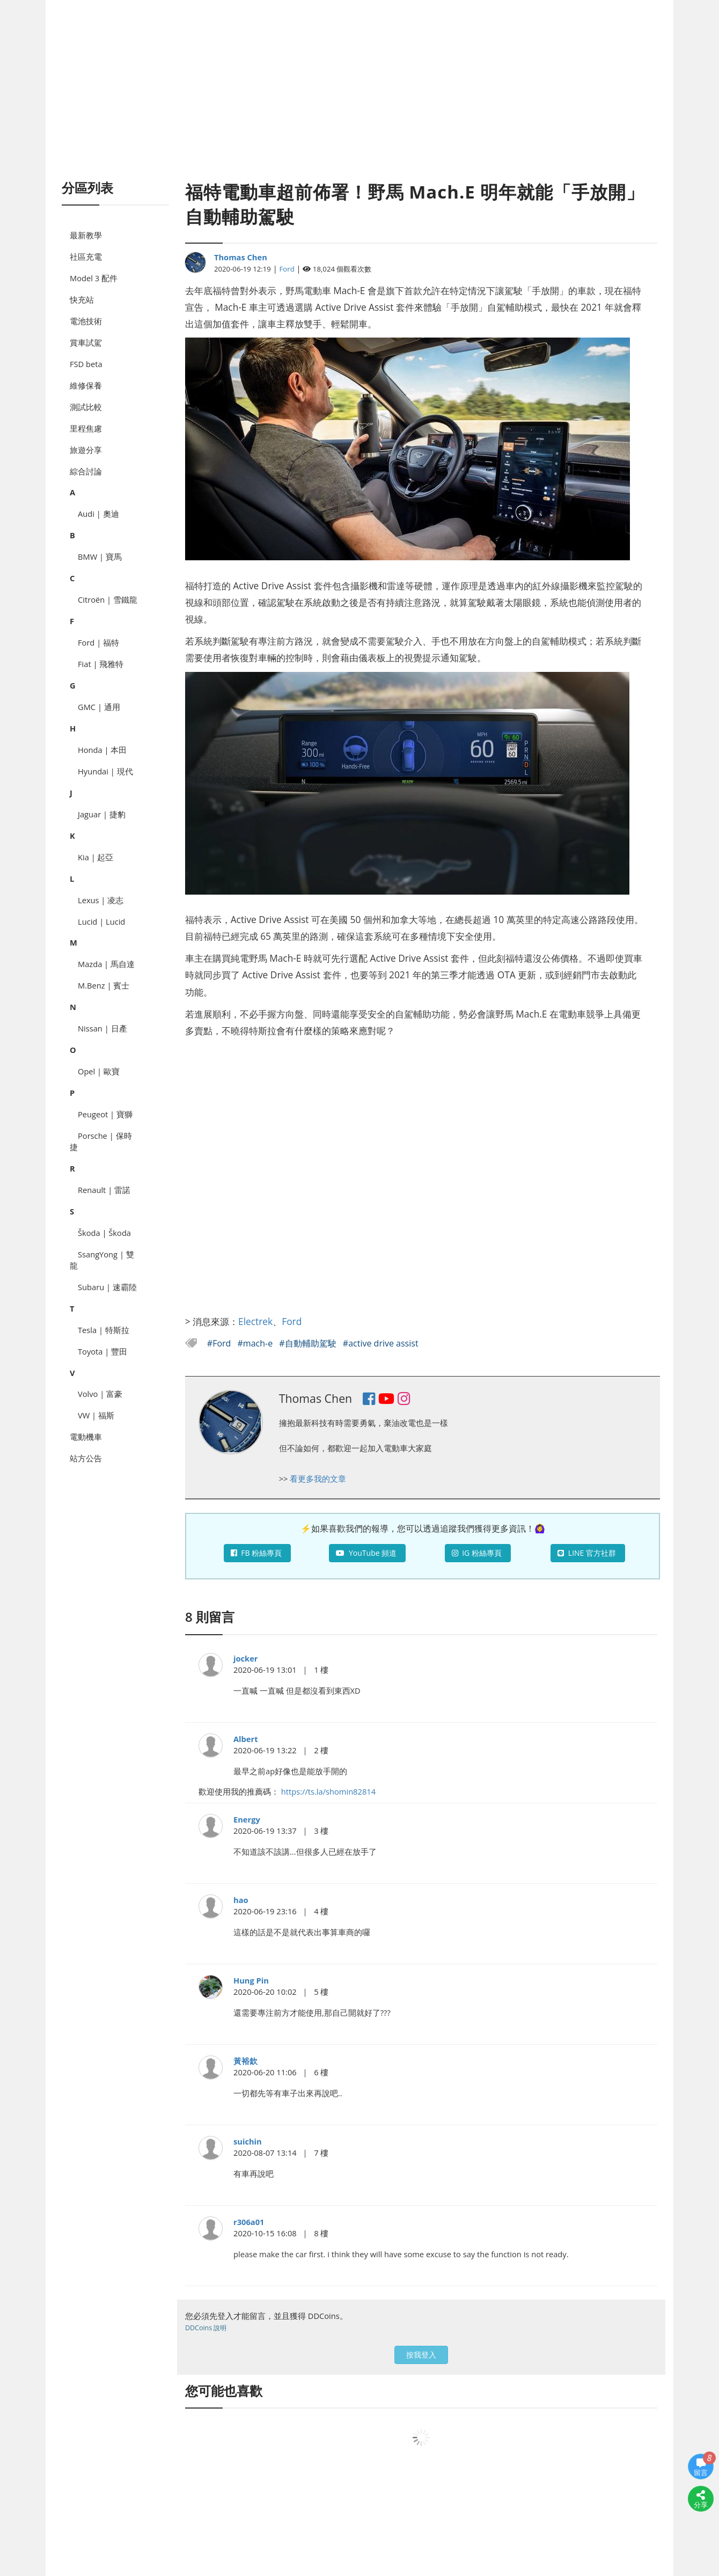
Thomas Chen (240, 257)
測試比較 (86, 406)
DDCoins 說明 (205, 2327)
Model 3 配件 (94, 278)
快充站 (82, 299)
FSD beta (86, 363)
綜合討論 (86, 471)
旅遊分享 (86, 449)
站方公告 (86, 1458)
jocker (245, 1658)
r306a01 (248, 2221)
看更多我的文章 (318, 1478)
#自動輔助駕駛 (309, 1343)
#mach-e (256, 1343)
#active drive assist (381, 1343)
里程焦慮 (86, 428)
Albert (245, 1738)
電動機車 (86, 1436)
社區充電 (86, 256)
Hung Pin (251, 1980)
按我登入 (421, 2355)
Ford (287, 269)
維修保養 (86, 385)
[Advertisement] (359, 102)
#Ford (220, 1343)
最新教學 (86, 235)
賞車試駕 (86, 342)
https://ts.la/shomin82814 (328, 1791)
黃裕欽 (245, 2060)
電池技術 (86, 321)
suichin (247, 2141)
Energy (246, 1819)
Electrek (255, 1321)
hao (240, 1899)
